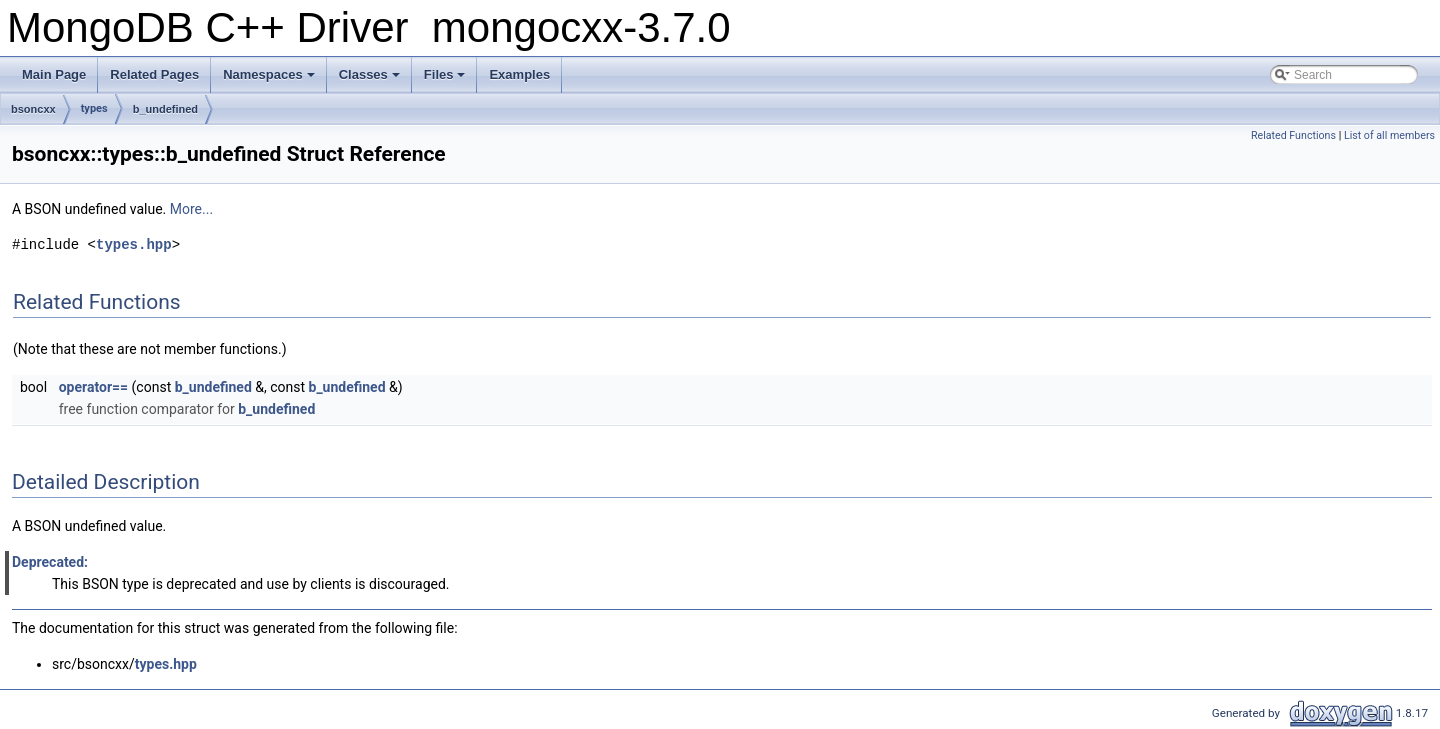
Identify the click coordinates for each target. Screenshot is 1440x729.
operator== (93, 387)
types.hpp (134, 244)
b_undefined (165, 109)
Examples (519, 74)
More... (191, 209)
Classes (369, 74)
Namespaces (269, 74)
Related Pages (154, 74)
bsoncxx (33, 109)
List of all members (1389, 135)
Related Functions (1293, 135)
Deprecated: (50, 562)
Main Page (54, 74)
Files (445, 74)
